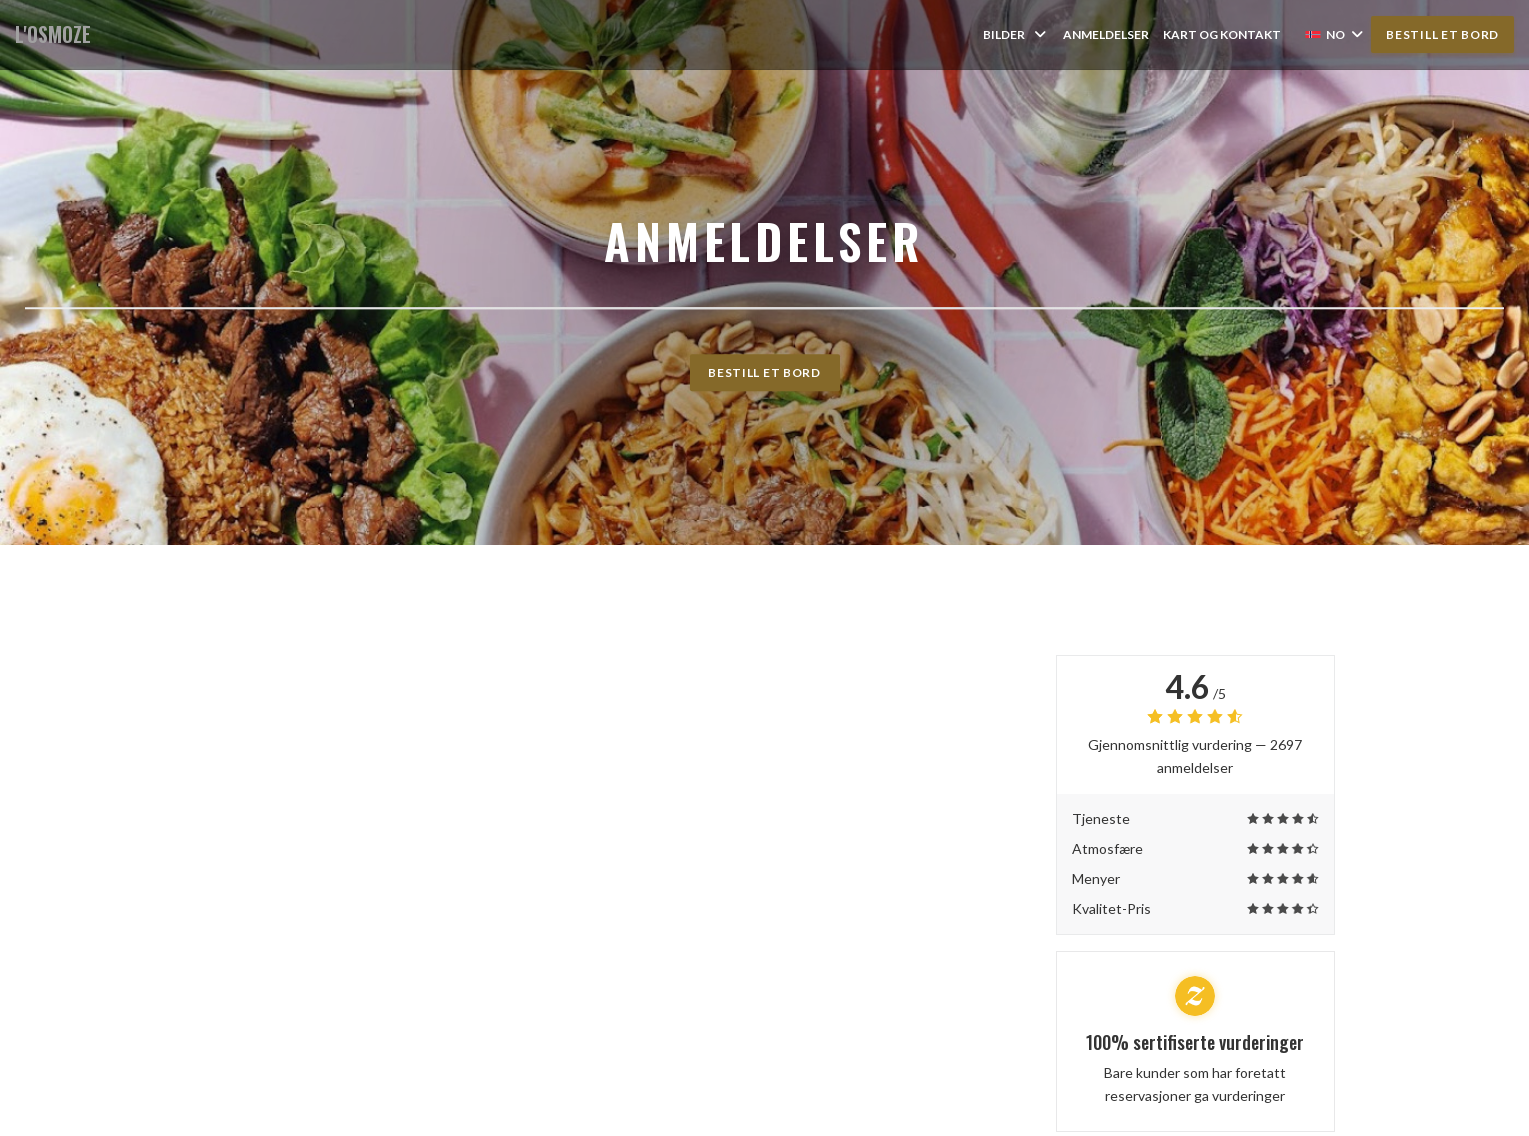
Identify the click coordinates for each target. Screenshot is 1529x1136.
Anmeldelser (1106, 34)
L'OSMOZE (53, 34)
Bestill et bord (1442, 34)
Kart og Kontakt (1222, 34)
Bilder (1016, 34)
